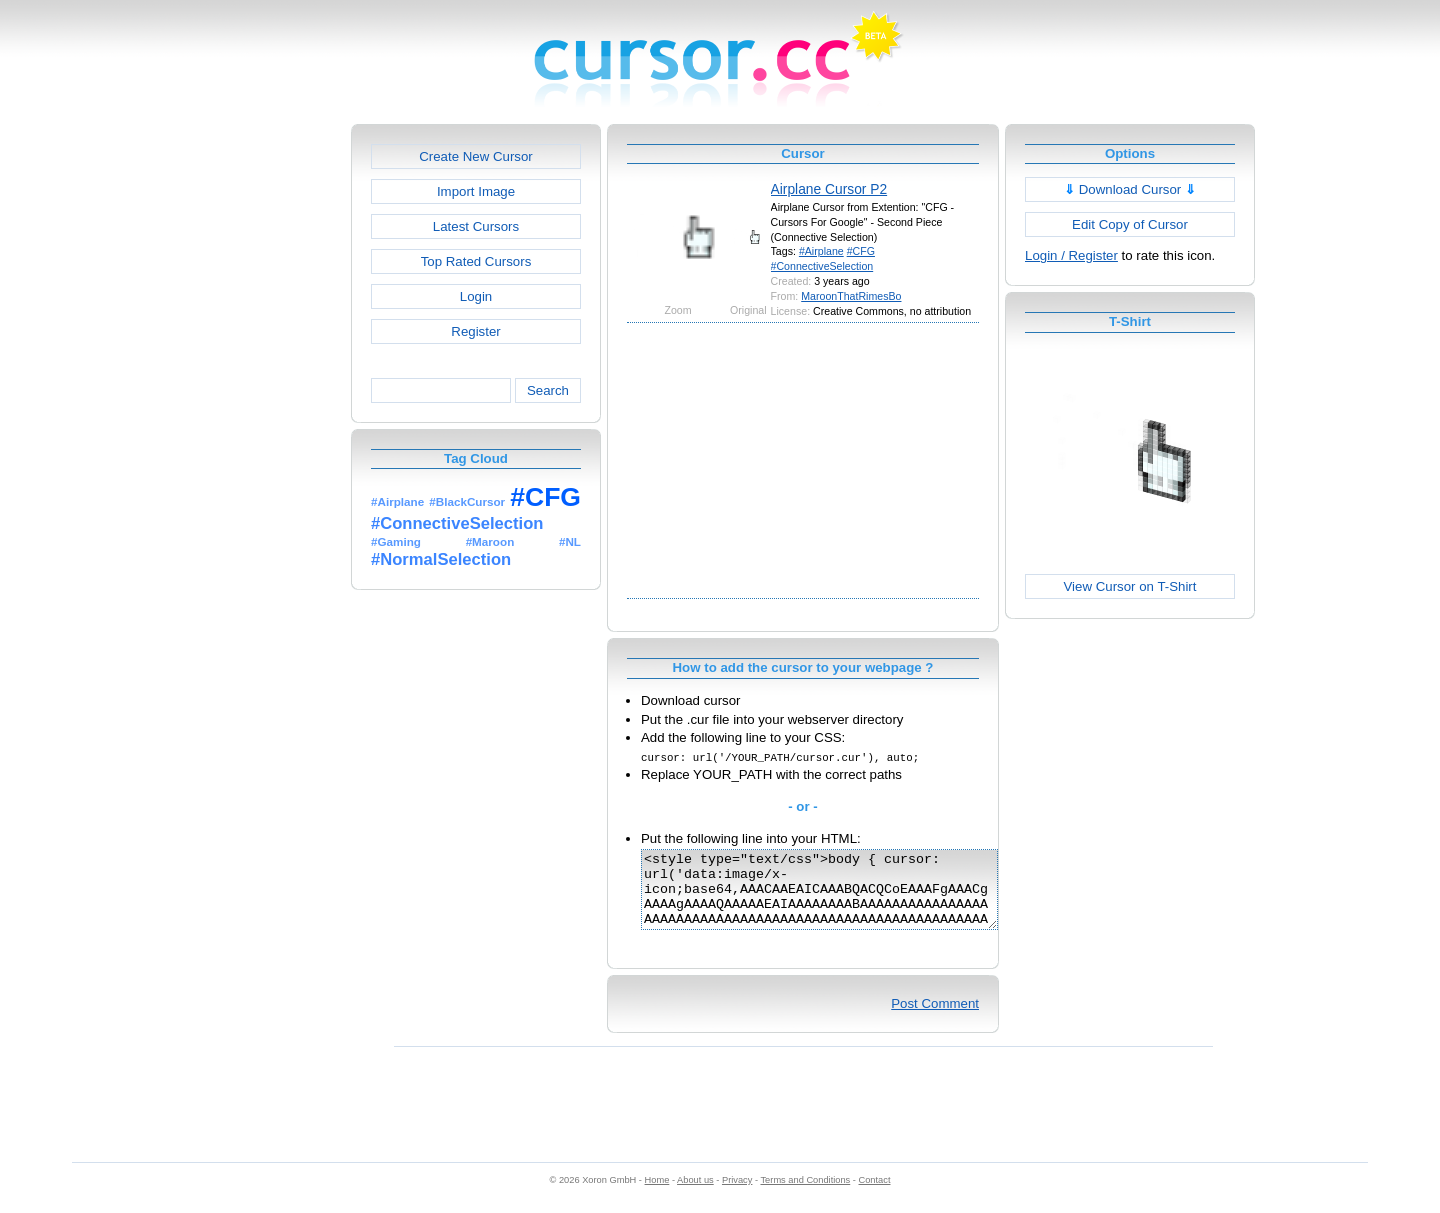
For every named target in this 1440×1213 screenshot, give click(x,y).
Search (548, 390)
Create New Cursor (476, 156)
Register (475, 331)
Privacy (737, 1195)
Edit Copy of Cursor (1130, 224)
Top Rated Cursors (476, 261)
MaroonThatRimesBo (851, 296)
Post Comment (935, 1018)
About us (695, 1195)
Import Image (476, 191)
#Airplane (821, 251)
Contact (875, 1195)
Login (476, 296)
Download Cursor (1130, 189)
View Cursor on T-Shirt (1130, 586)
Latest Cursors (476, 226)
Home (657, 1195)
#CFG (861, 251)
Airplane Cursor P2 (829, 189)
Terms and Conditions (805, 1195)
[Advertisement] (265, 424)
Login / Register (1071, 255)
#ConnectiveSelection (822, 266)
